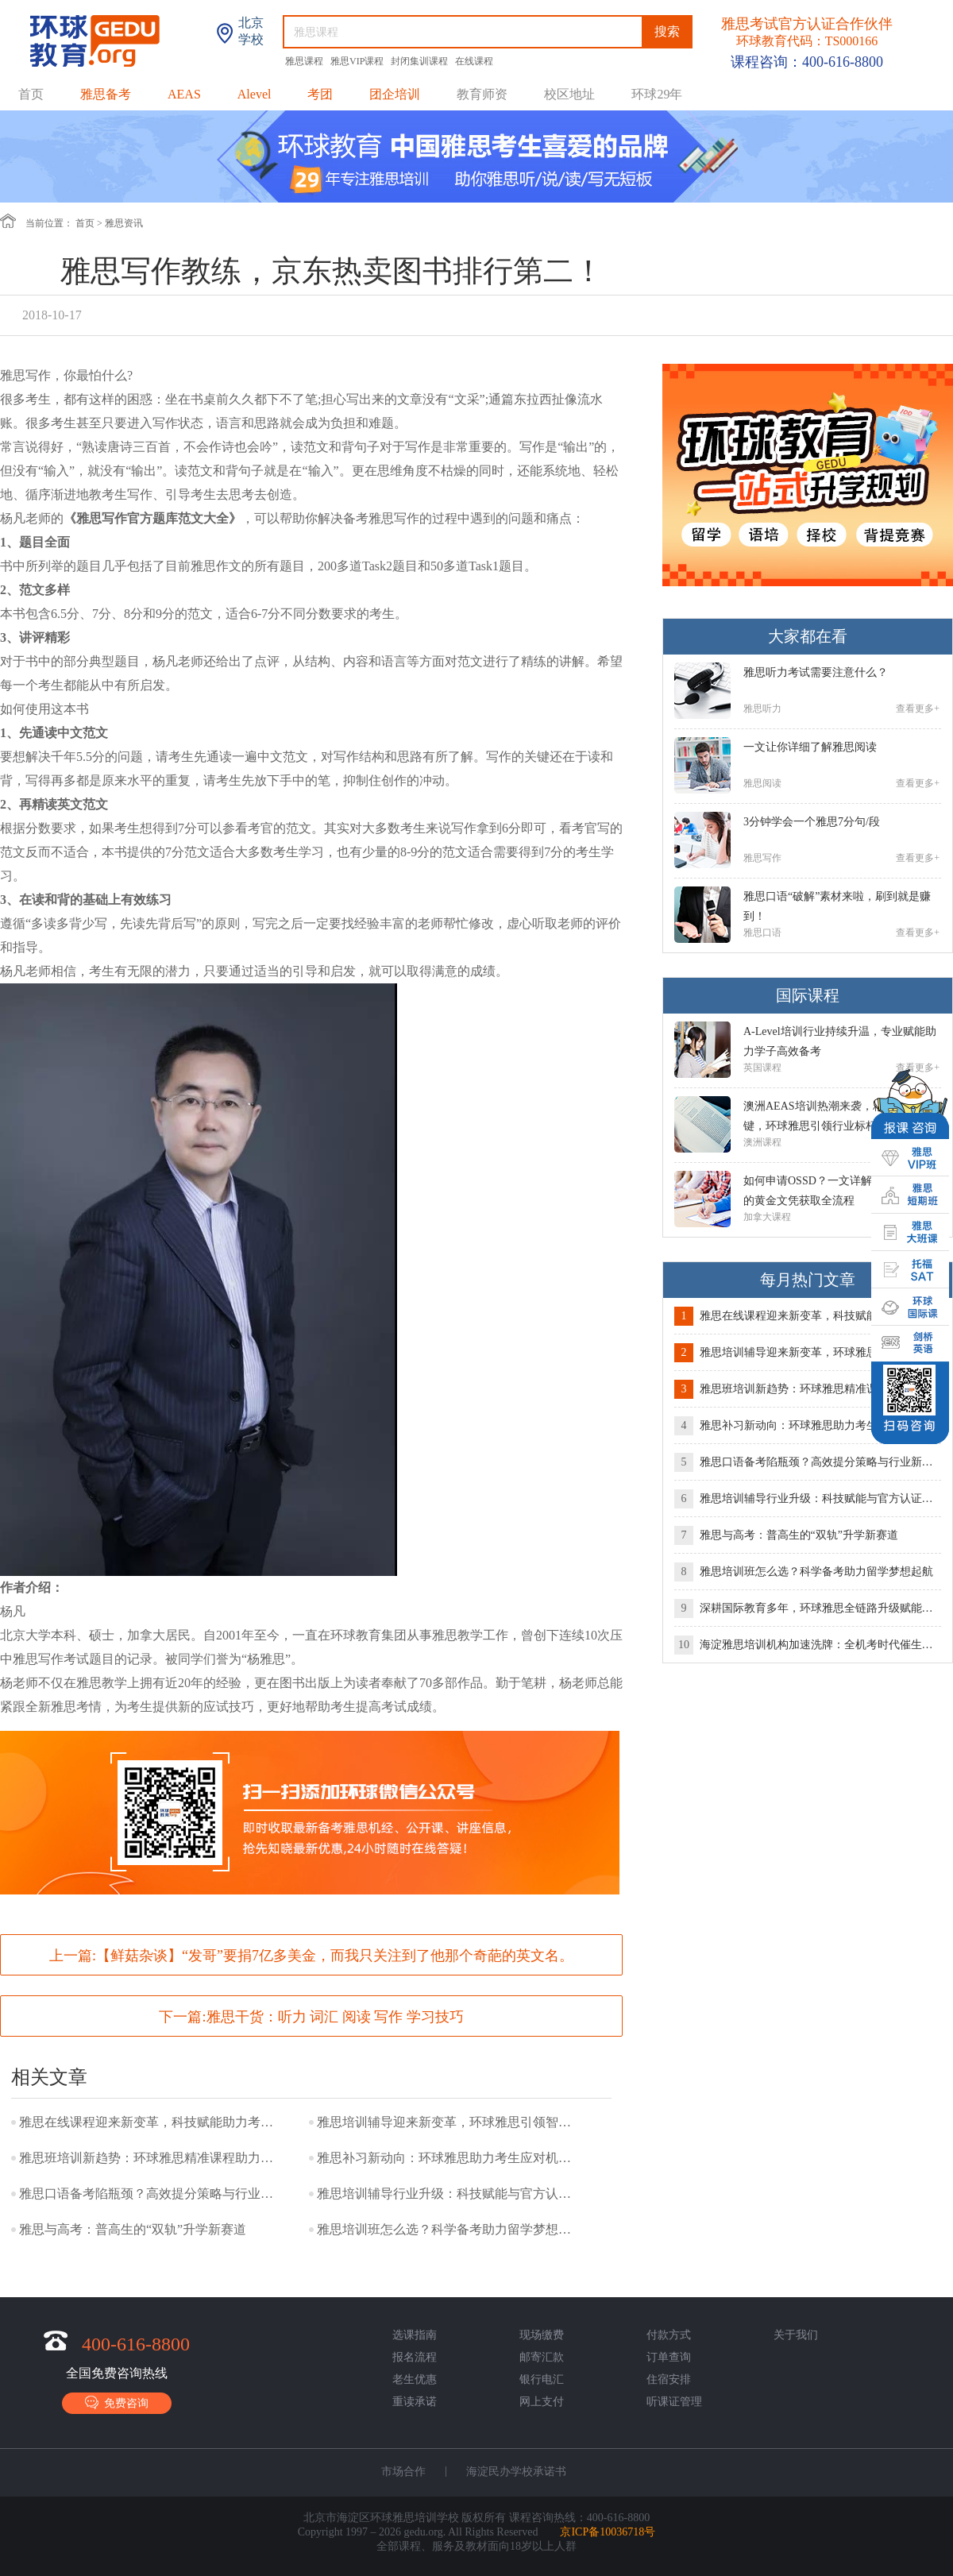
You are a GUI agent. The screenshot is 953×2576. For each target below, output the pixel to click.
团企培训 (394, 94)
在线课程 (474, 61)
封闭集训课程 (420, 61)
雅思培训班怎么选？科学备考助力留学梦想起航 (448, 2229)
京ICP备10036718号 (607, 2532)
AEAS (184, 94)
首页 (31, 94)
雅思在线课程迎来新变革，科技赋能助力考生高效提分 (150, 2122)
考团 (320, 94)
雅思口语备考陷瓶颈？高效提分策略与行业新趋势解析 (150, 2193)
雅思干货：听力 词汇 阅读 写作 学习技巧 (335, 2017)
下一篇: (311, 2017)
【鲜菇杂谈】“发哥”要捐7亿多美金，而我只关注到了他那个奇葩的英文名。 (334, 1956)
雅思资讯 (124, 223)
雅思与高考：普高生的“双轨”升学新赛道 (132, 2229)
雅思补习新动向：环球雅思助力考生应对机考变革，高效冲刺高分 (448, 2158)
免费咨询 (117, 2402)
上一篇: (311, 1956)
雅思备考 (105, 94)
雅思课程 (305, 61)
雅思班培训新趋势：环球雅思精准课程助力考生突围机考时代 (150, 2158)
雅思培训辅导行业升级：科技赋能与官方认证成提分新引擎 (448, 2193)
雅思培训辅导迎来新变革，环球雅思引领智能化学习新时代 (448, 2122)
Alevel (254, 94)
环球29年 (656, 94)
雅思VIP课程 (358, 61)
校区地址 (569, 94)
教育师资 (482, 94)
